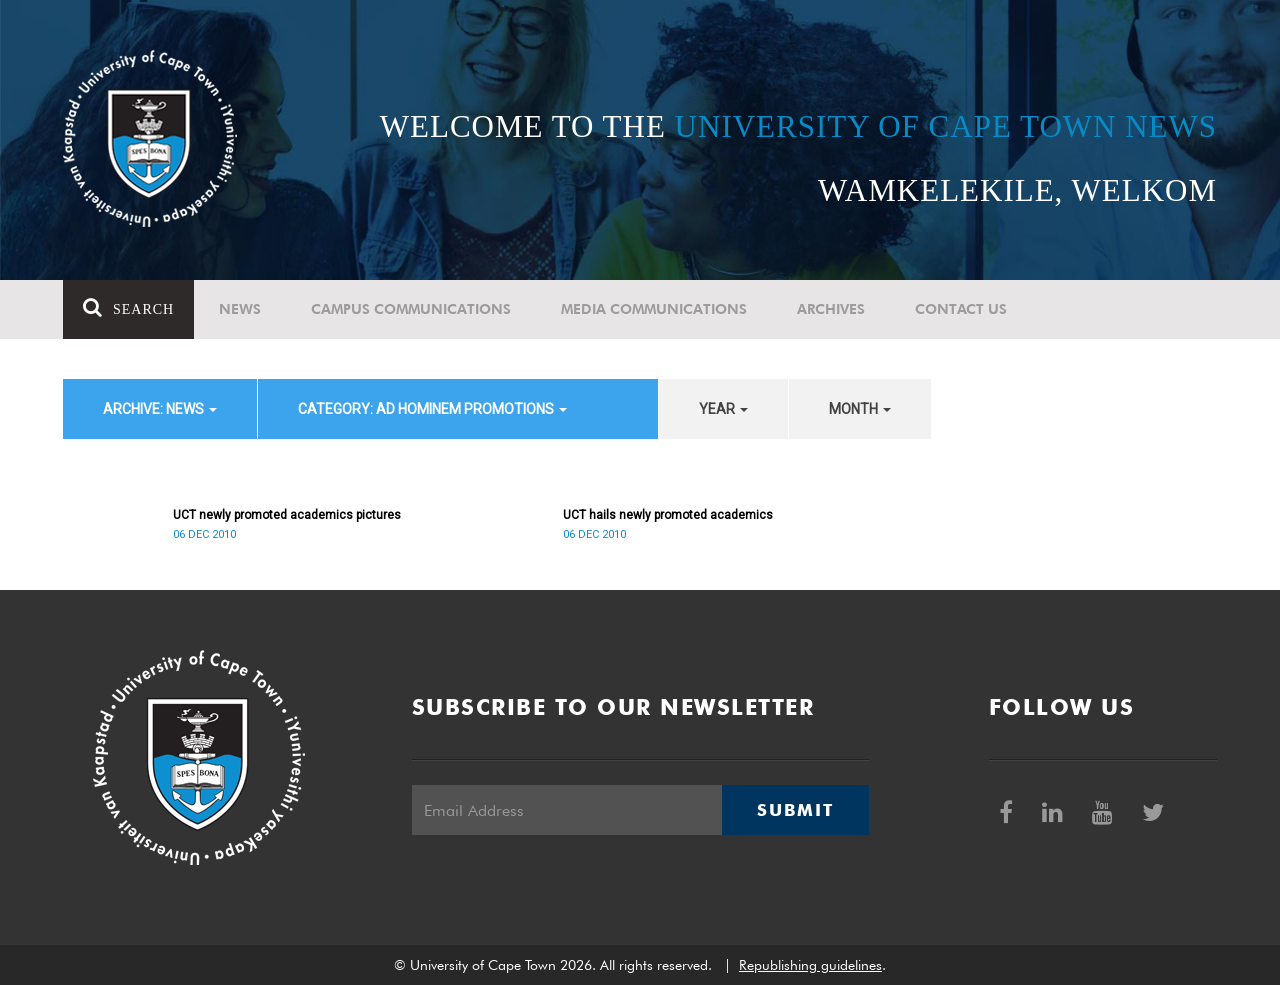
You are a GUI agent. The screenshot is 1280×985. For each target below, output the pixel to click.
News (240, 309)
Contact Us (961, 309)
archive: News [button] (160, 409)
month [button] (860, 409)
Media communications (654, 309)
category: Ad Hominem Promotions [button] (432, 409)
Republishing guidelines (810, 965)
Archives (831, 309)
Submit (795, 810)
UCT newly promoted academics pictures (287, 515)
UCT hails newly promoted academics (668, 515)
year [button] (723, 409)
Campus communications (411, 309)
